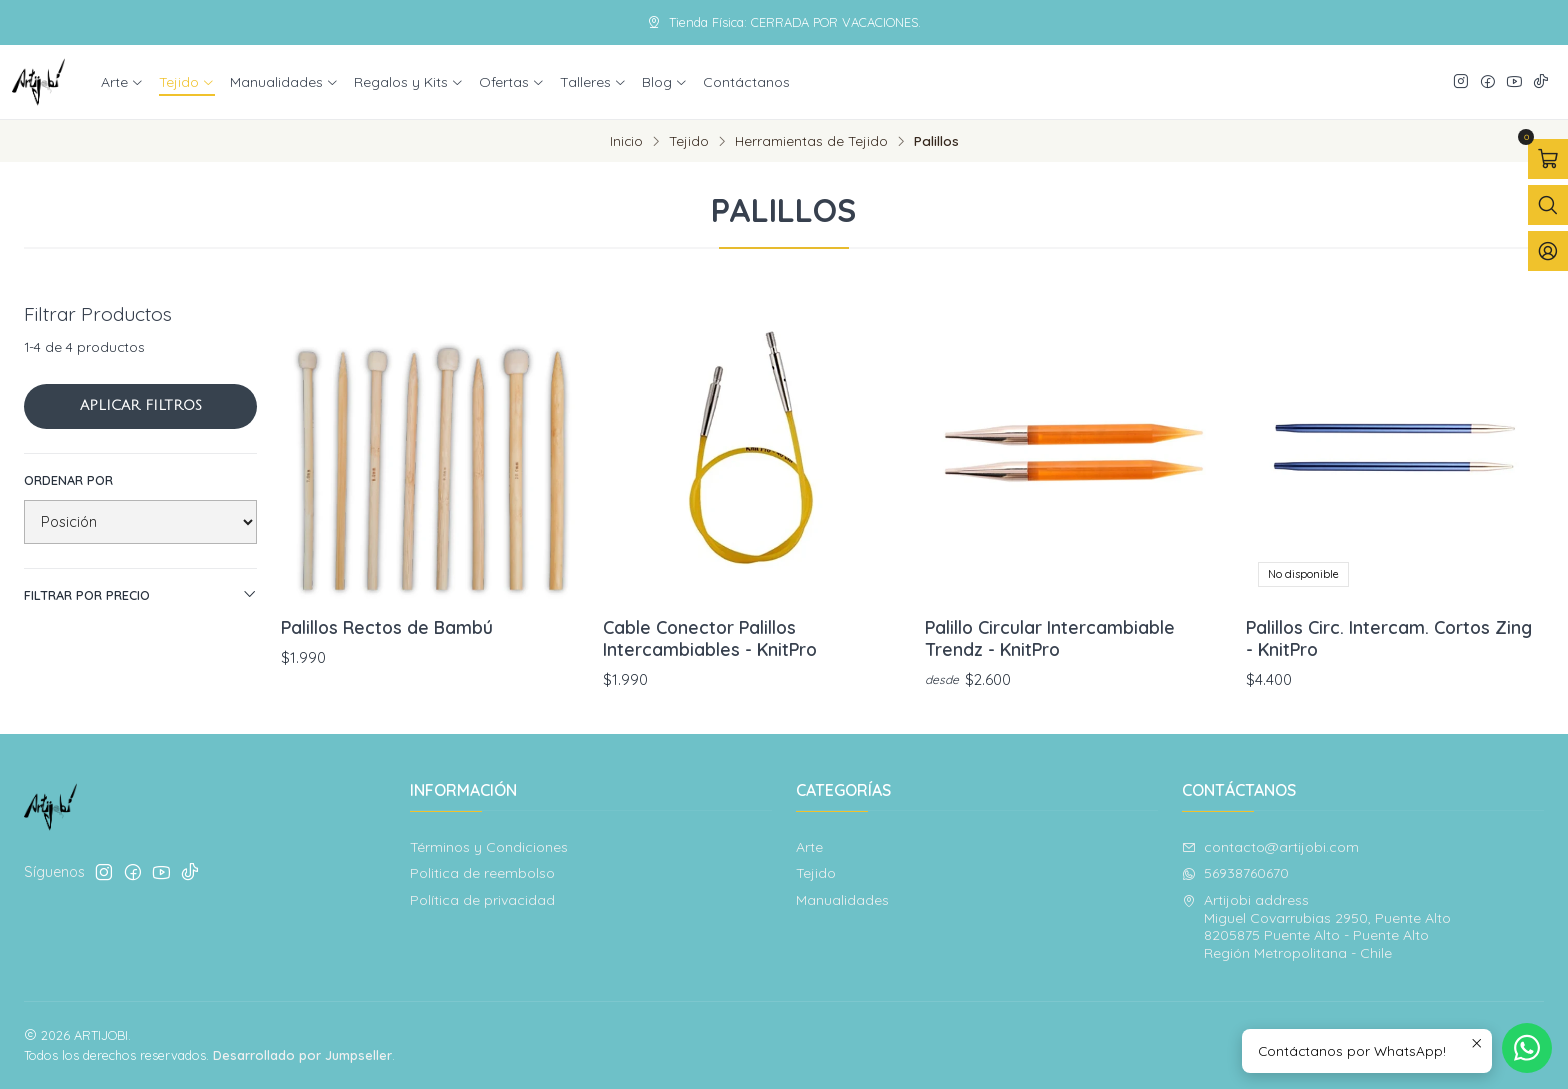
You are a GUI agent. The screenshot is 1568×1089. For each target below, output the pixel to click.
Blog (665, 82)
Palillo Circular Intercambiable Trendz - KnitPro (1050, 638)
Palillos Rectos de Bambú (387, 627)
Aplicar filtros (141, 405)
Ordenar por (68, 480)
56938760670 (1235, 873)
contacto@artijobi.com (1270, 847)
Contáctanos (746, 82)
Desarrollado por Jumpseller (302, 1055)
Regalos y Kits (409, 82)
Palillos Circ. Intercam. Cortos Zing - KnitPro (1389, 638)
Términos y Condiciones (489, 847)
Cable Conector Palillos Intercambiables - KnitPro (710, 638)
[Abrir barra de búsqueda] (1548, 205)
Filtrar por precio (140, 594)
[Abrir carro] (1548, 159)
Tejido (187, 82)
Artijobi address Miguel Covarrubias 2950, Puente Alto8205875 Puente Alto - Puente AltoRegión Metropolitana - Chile (1316, 926)
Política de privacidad (482, 900)
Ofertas (512, 82)
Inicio (626, 141)
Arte (122, 82)
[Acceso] (1548, 251)
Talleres (593, 82)
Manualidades (284, 82)
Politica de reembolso (482, 873)
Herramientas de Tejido (811, 141)
